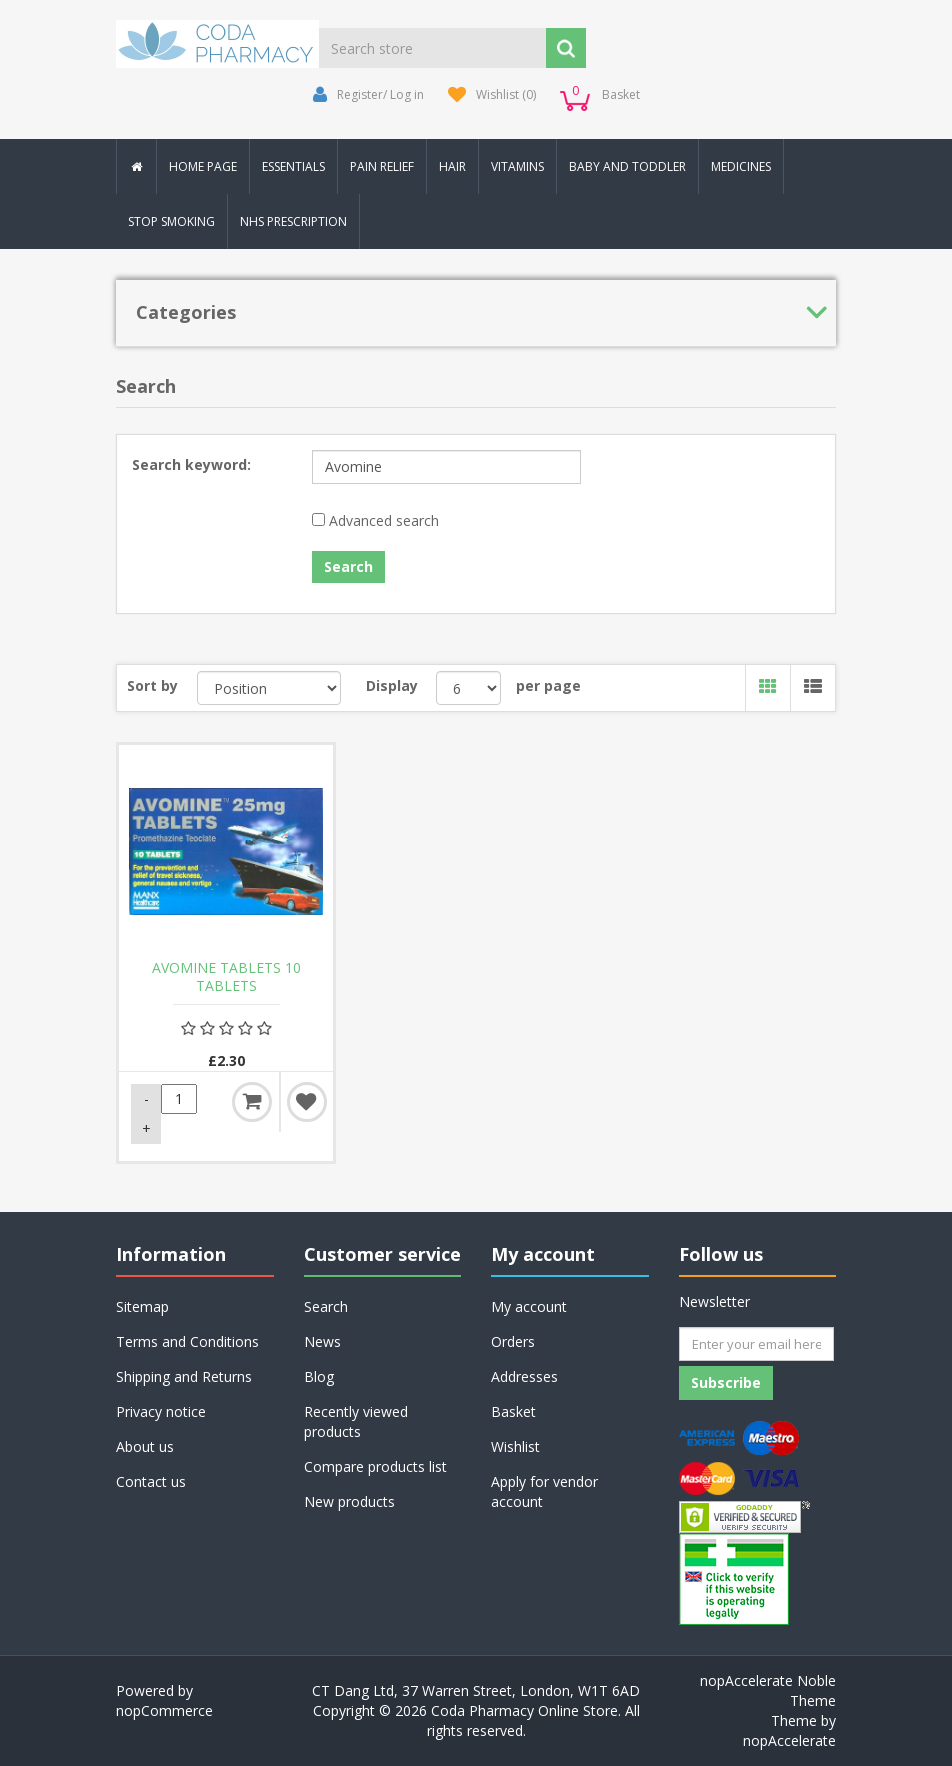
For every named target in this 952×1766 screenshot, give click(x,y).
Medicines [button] (741, 166)
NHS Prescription (293, 221)
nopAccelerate (789, 1740)
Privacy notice (161, 1411)
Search (326, 1306)
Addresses (524, 1376)
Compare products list (375, 1466)
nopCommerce (164, 1710)
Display (392, 685)
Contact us (151, 1481)
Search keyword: (191, 464)
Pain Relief (382, 166)
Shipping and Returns (184, 1376)
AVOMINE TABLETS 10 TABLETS (226, 977)
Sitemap (142, 1306)
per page (548, 685)
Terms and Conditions (187, 1341)
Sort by (152, 685)
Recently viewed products (356, 1421)
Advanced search (384, 520)
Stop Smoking (171, 221)
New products (349, 1501)
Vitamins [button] (517, 166)
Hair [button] (452, 166)
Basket (513, 1411)
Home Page (203, 166)
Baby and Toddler (627, 166)
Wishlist (515, 1446)
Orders (513, 1341)
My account (529, 1306)
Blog (319, 1376)
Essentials (293, 166)
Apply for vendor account (544, 1491)
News (322, 1341)
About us (145, 1446)
